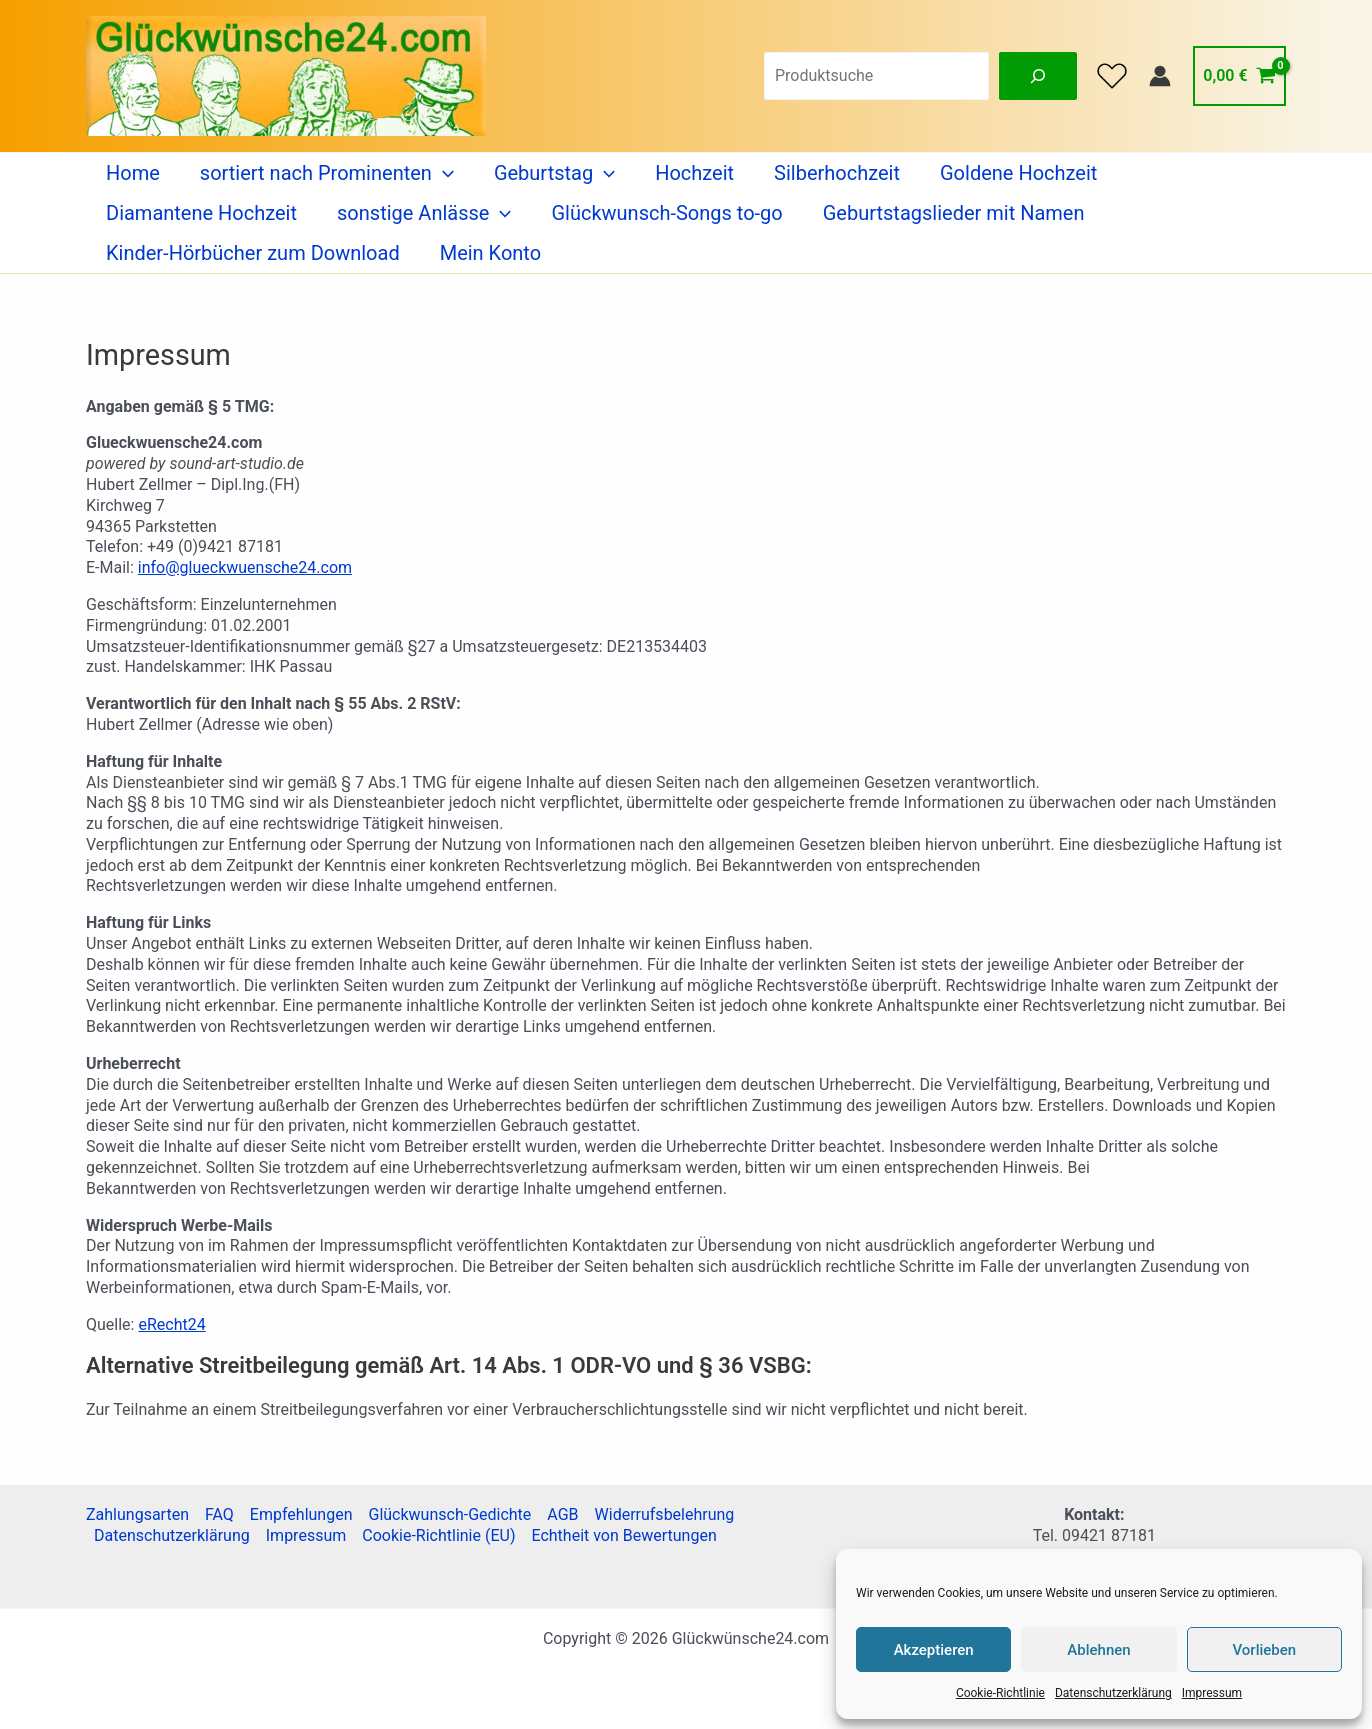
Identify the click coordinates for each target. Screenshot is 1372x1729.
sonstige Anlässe (424, 213)
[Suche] (1038, 76)
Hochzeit (694, 173)
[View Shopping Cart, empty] (1239, 76)
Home (133, 173)
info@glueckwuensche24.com (245, 567)
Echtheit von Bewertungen (623, 1535)
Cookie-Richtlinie (1000, 1693)
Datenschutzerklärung (1113, 1693)
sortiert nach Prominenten (327, 173)
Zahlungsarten (137, 1514)
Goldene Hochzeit (1018, 173)
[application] (443, 173)
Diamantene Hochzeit (201, 213)
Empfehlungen (301, 1514)
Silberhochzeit (837, 173)
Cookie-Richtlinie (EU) (438, 1535)
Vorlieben (1264, 1650)
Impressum (1212, 1693)
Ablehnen (1098, 1650)
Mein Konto (490, 253)
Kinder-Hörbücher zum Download (253, 253)
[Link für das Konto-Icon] (1160, 76)
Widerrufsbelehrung (665, 1514)
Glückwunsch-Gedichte (449, 1514)
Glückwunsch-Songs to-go (666, 213)
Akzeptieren (934, 1650)
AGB (562, 1514)
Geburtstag (554, 173)
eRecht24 (171, 1324)
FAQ (219, 1514)
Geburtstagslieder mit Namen (954, 213)
